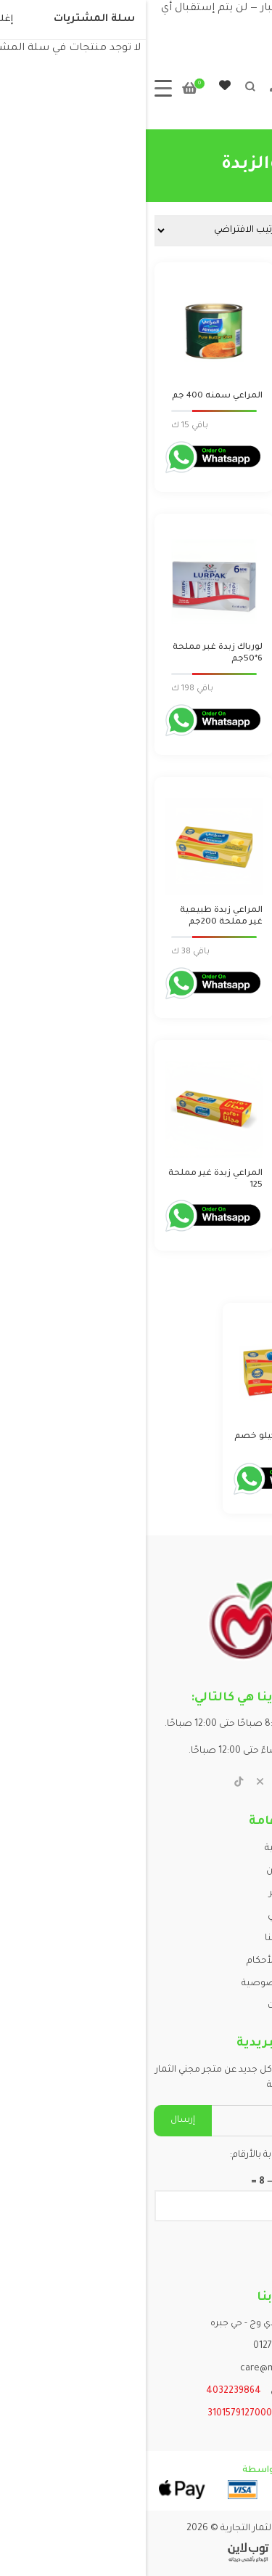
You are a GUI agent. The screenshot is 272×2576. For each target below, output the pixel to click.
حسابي (136, 1916)
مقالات (136, 2006)
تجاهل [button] (218, 26)
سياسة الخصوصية (136, 1984)
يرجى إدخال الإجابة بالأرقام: (136, 2155)
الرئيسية (136, 1849)
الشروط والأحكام (136, 1961)
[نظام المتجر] (81, 230)
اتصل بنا (136, 1939)
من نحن (136, 1871)
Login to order (224, 426)
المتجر (136, 1894)
